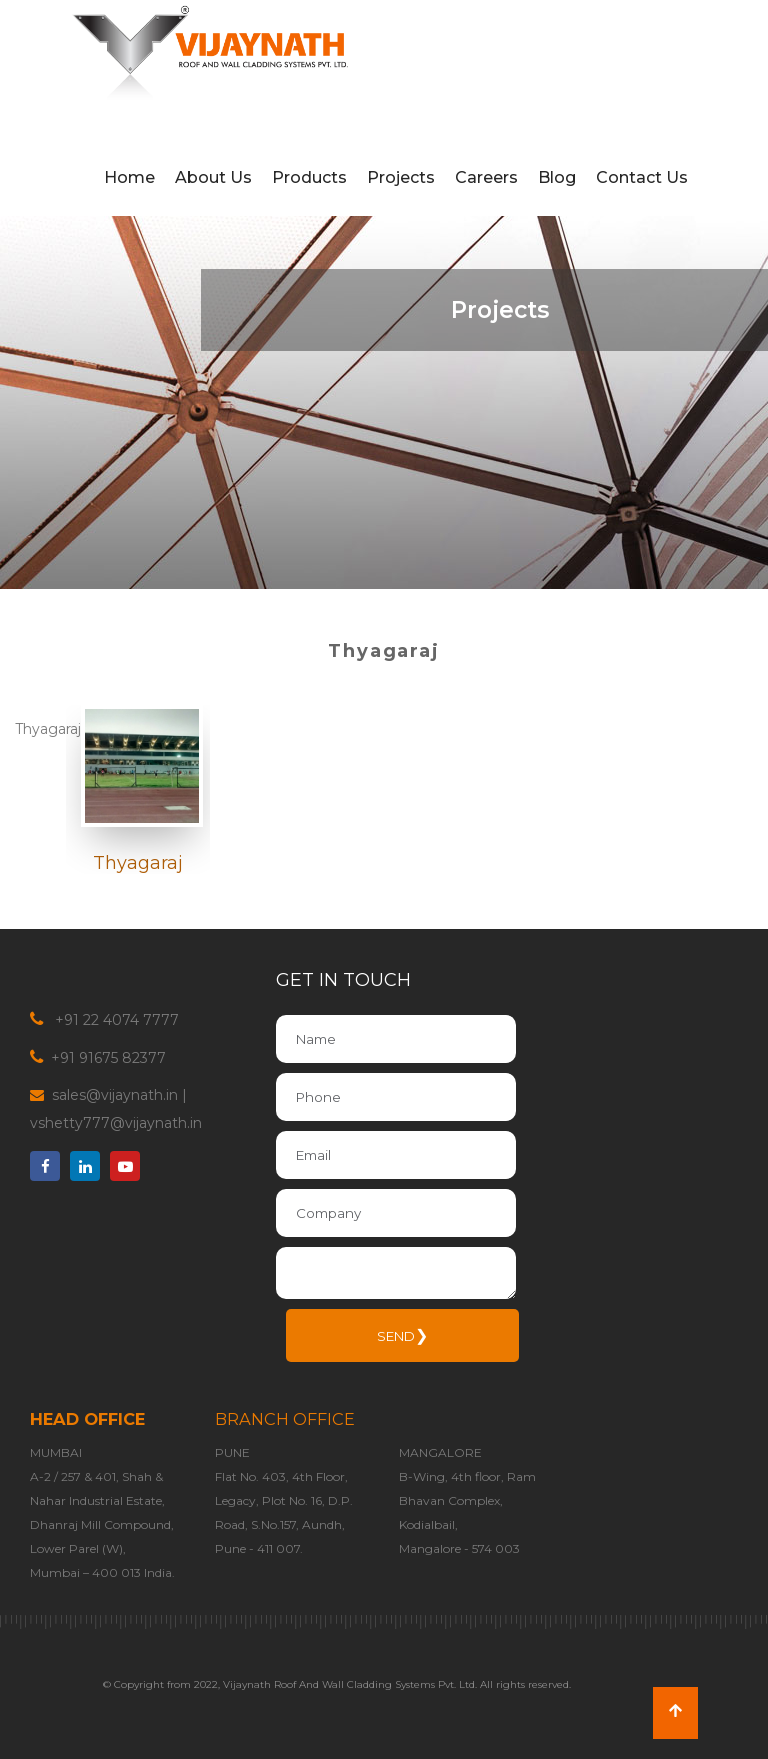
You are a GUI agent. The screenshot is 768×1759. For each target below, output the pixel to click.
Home (129, 177)
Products (309, 177)
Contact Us (642, 177)
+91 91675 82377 (106, 1058)
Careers (486, 177)
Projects (401, 177)
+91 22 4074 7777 (115, 1020)
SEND (402, 1335)
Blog (557, 177)
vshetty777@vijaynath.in (116, 1123)
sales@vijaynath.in (115, 1095)
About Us (213, 177)
